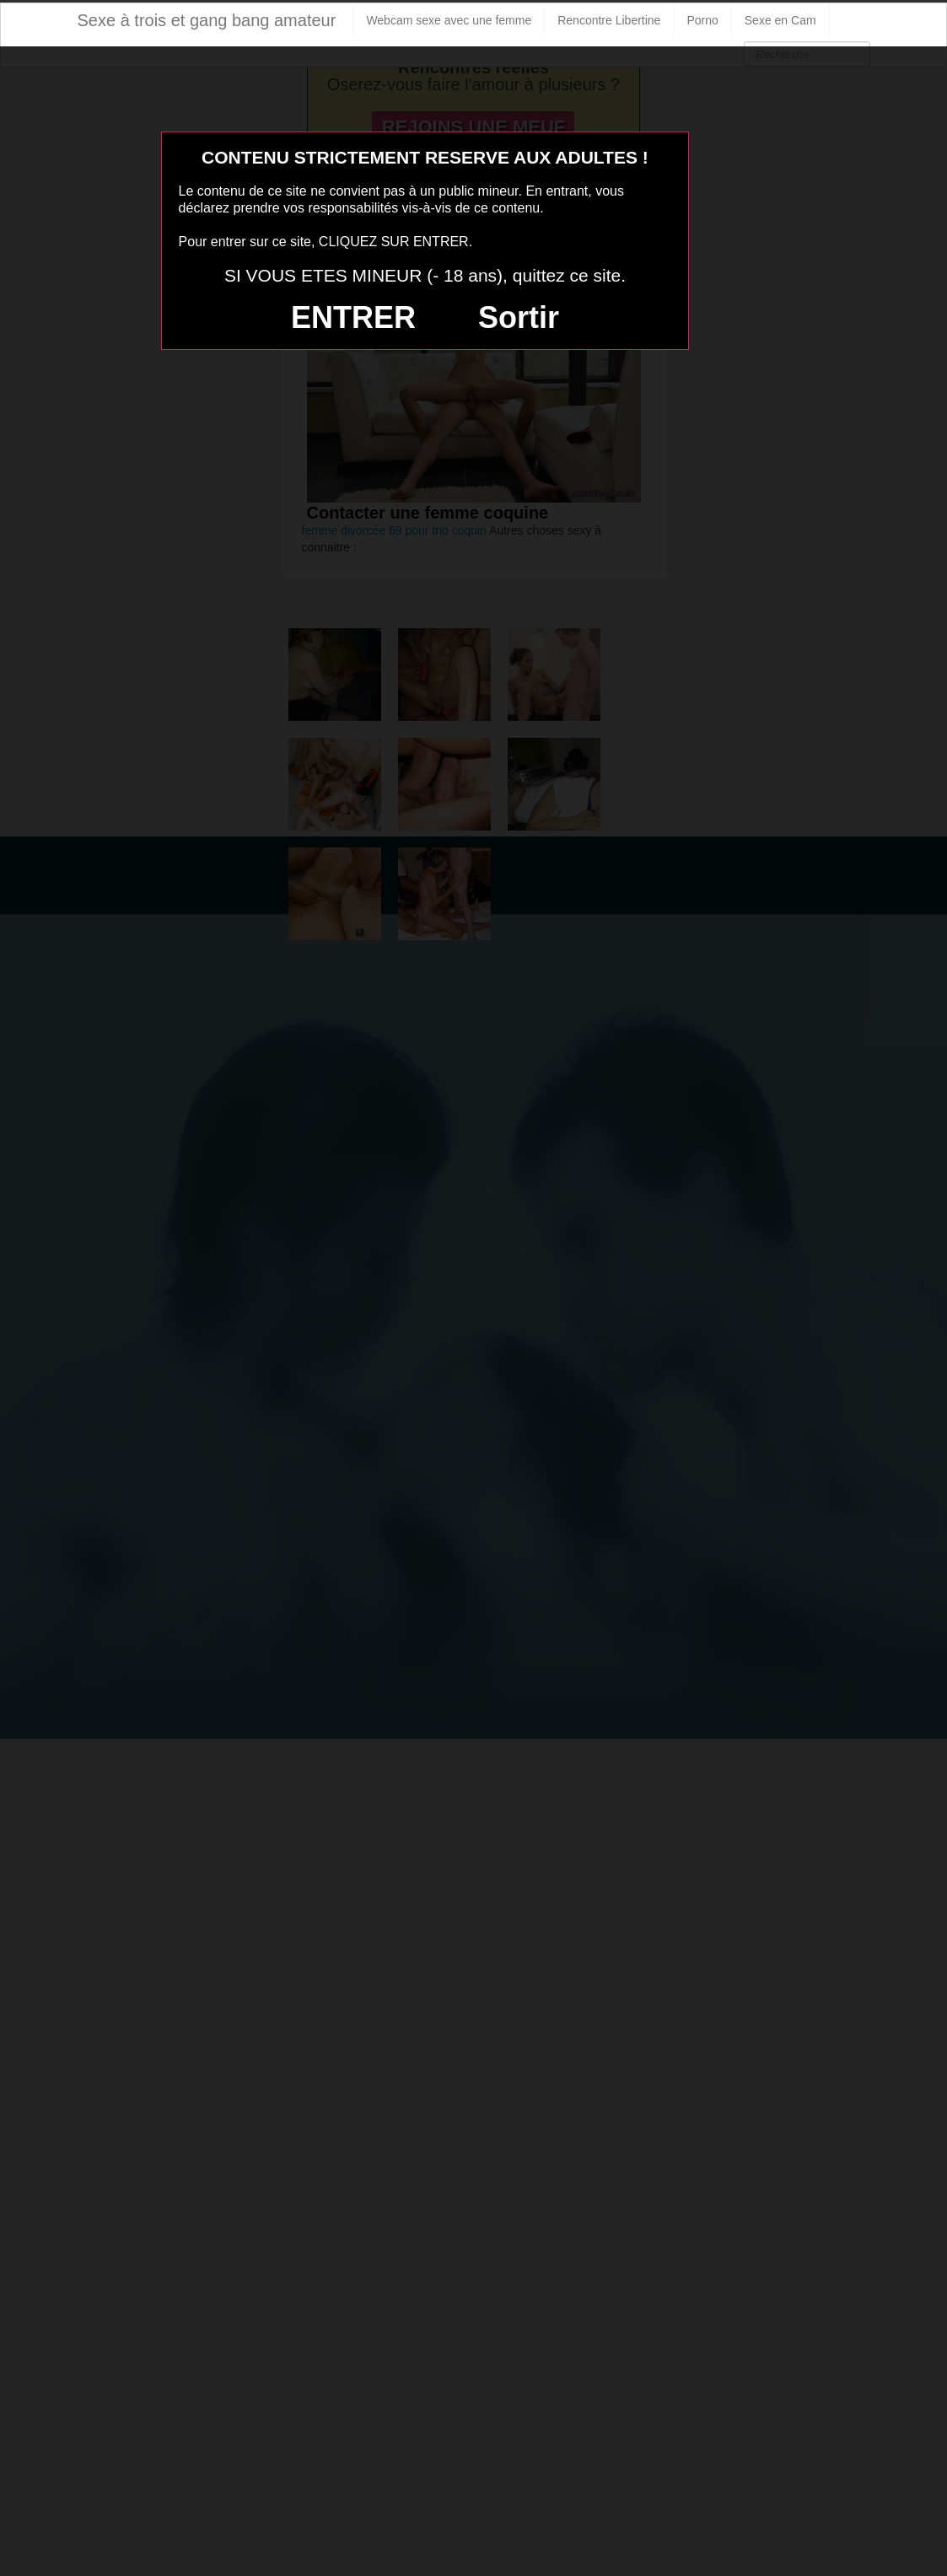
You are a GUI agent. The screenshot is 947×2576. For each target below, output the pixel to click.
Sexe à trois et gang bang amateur (207, 20)
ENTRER (353, 317)
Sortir (518, 317)
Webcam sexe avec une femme (448, 20)
